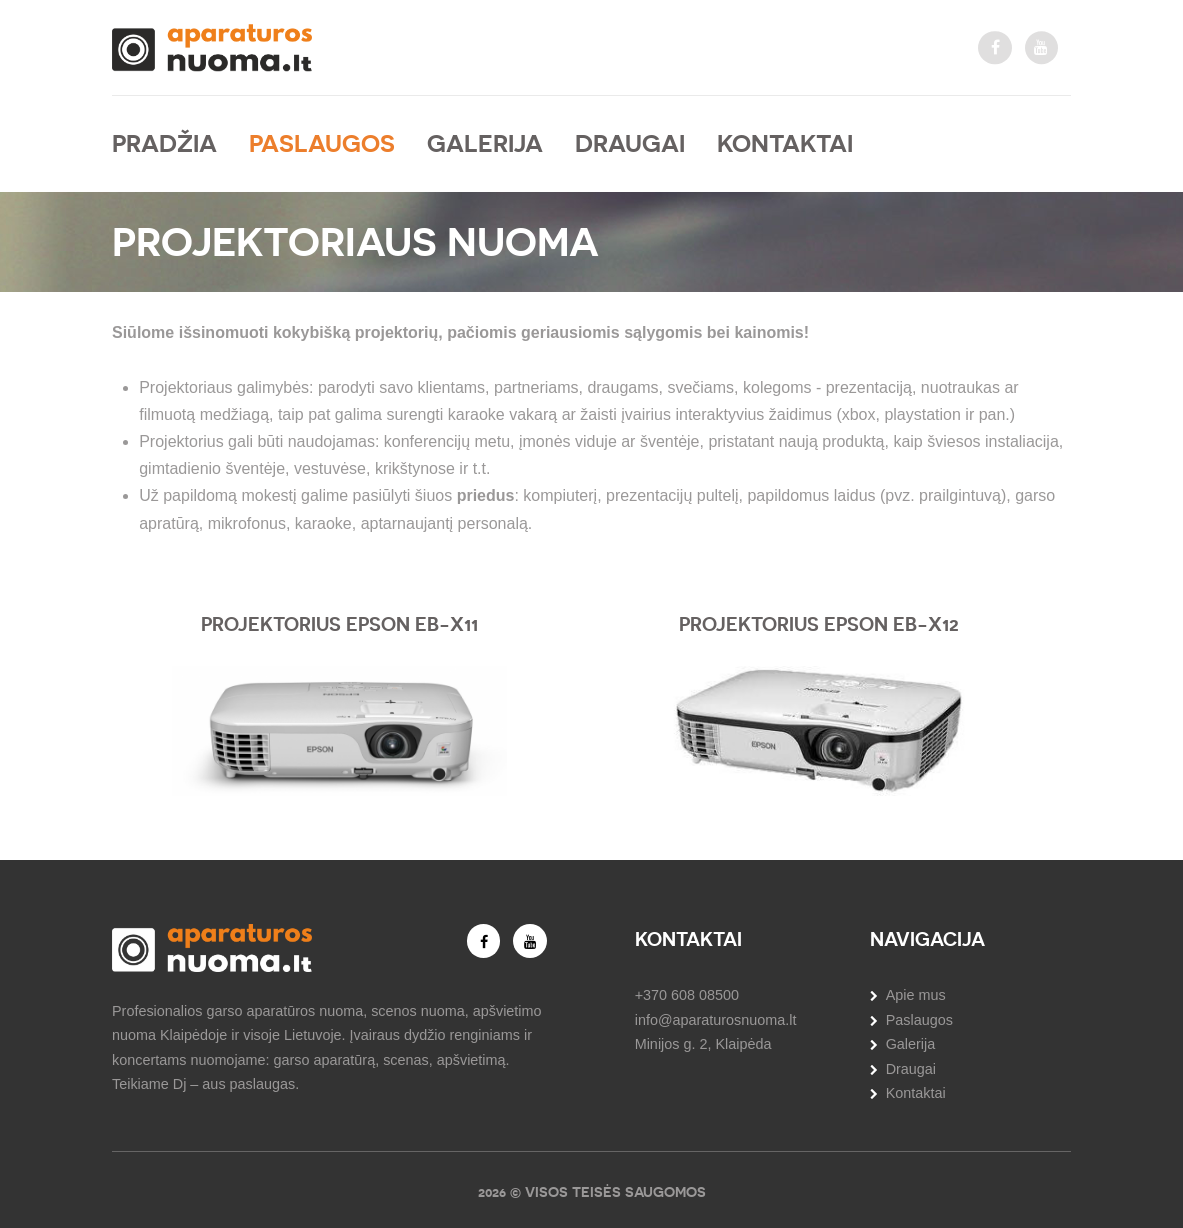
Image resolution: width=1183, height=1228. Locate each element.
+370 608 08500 (687, 995)
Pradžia (164, 143)
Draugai (630, 143)
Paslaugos (322, 143)
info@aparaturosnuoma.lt (716, 1020)
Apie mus (916, 995)
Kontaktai (785, 143)
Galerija (485, 143)
